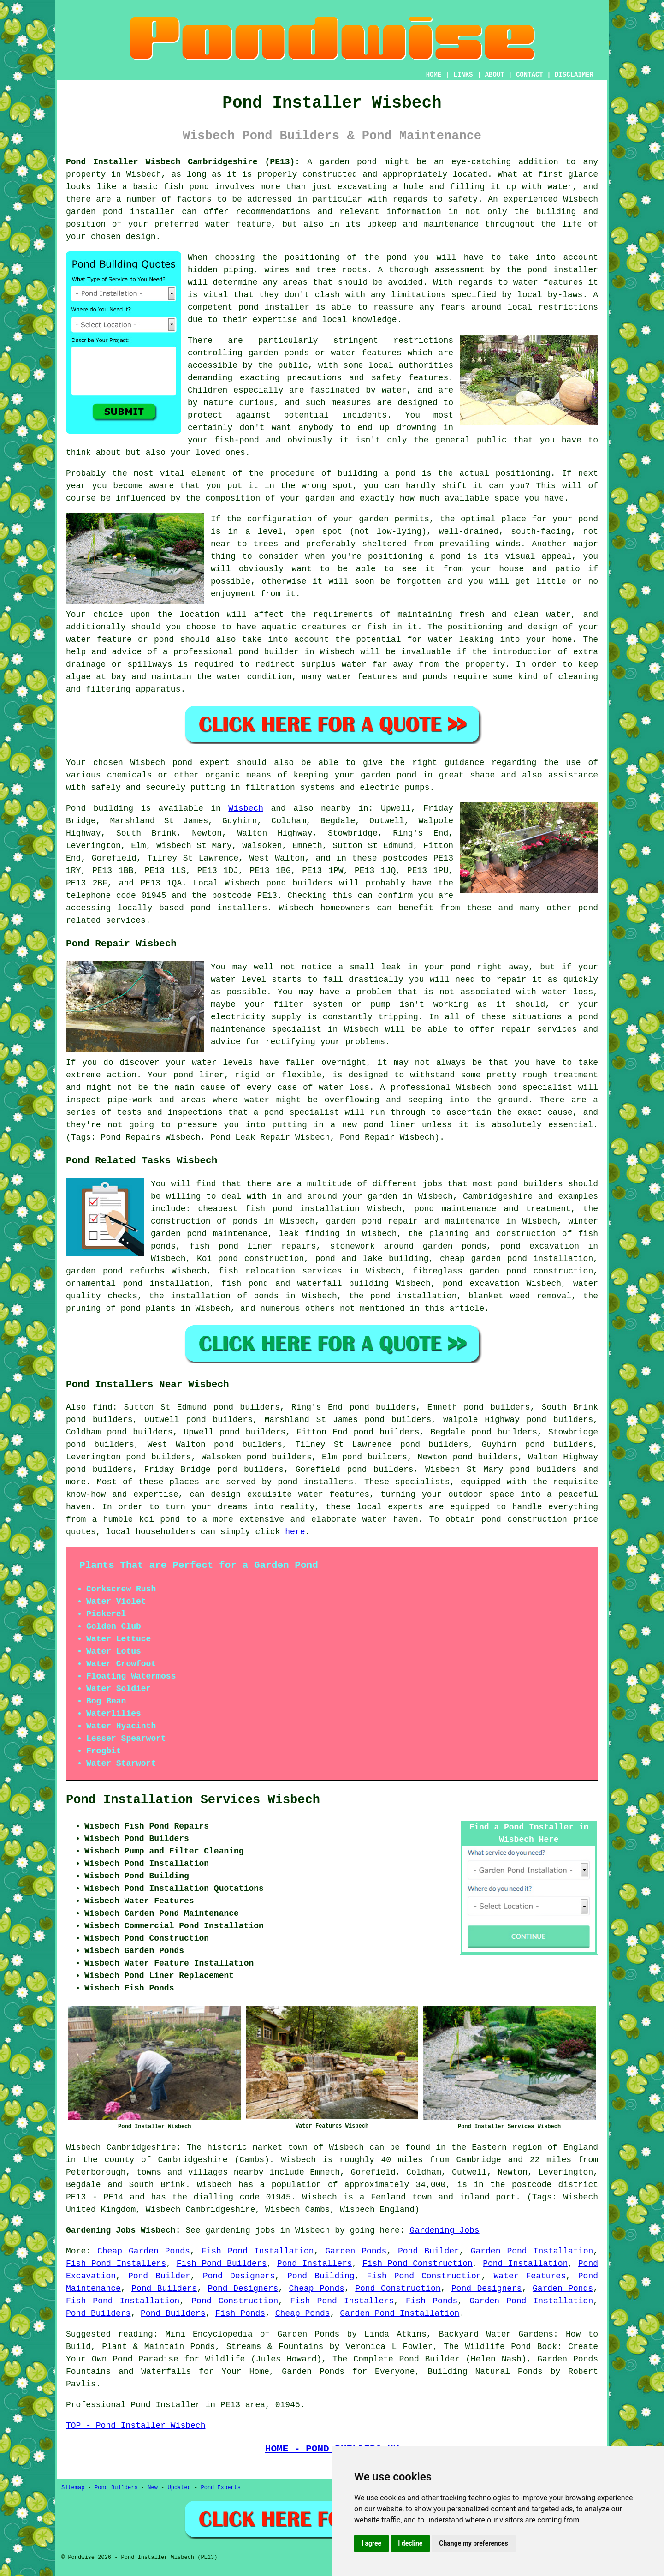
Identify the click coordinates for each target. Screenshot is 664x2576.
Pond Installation (525, 2263)
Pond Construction (397, 2288)
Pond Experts (221, 2488)
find (103, 1407)
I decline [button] (410, 2543)
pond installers (228, 908)
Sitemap (72, 2488)
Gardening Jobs (444, 2230)
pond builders (299, 883)
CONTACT (529, 74)
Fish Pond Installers (116, 2263)
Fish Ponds (431, 2301)
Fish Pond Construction (417, 2263)
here (295, 1531)
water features (333, 1494)
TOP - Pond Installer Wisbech (135, 2425)
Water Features (529, 2276)
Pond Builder (428, 2251)
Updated (178, 2488)
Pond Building (321, 2276)
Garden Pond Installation (532, 2251)
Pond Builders (164, 2288)
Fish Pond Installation (258, 2251)
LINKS (463, 74)
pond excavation (539, 1246)
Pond (76, 808)
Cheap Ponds (316, 2288)
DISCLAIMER (574, 74)
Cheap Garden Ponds (143, 2251)
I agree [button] (371, 2543)
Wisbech (245, 808)
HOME (434, 74)
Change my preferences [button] (473, 2543)
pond (287, 1482)
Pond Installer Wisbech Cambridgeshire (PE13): (183, 162)
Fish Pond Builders (222, 2263)
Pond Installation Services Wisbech (193, 1800)
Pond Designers (239, 2276)
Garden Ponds (355, 2251)
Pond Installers (314, 2263)
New (153, 2488)
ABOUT (494, 74)
